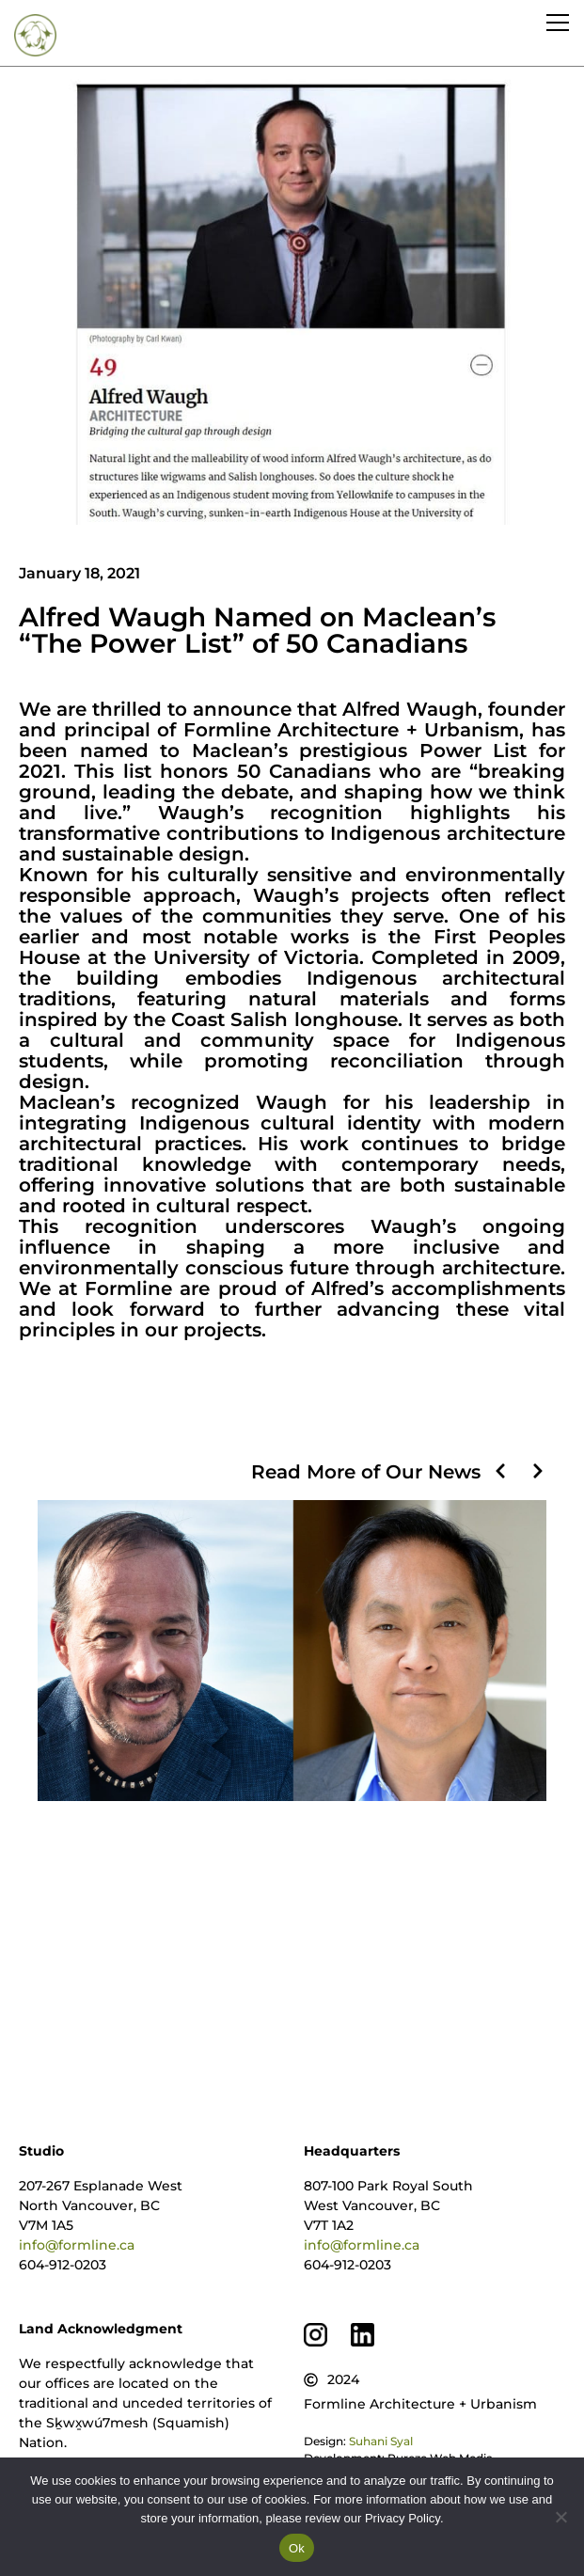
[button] (500, 1470)
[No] (560, 2516)
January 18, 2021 (79, 573)
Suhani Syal (381, 2441)
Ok (297, 2548)
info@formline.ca (76, 2244)
